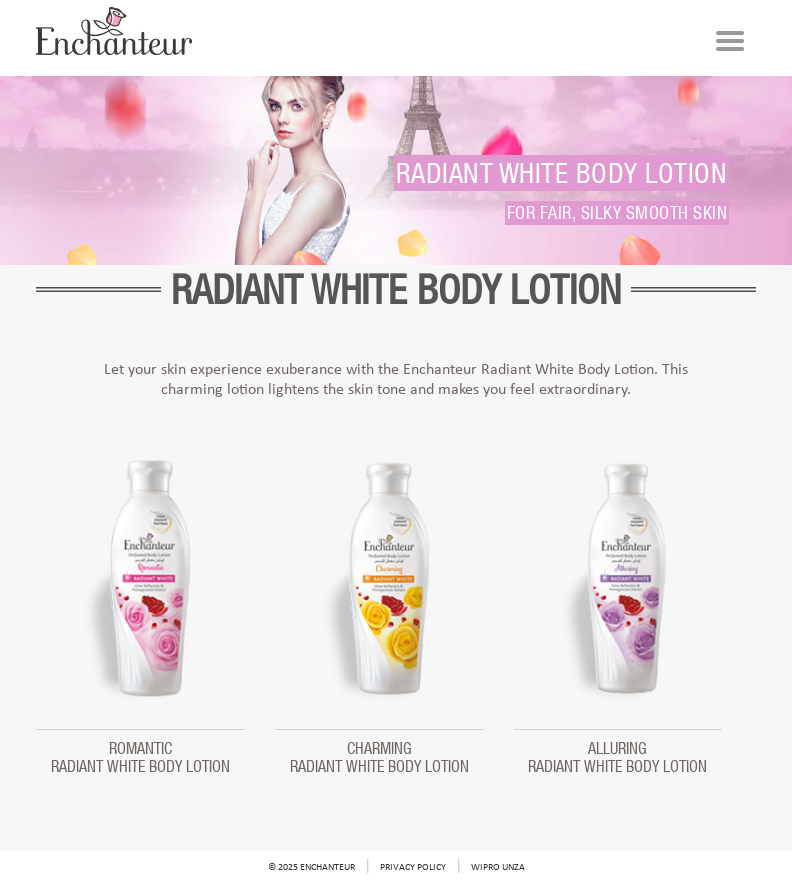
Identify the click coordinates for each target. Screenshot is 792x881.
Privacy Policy (413, 867)
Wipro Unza (498, 867)
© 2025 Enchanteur (311, 867)
